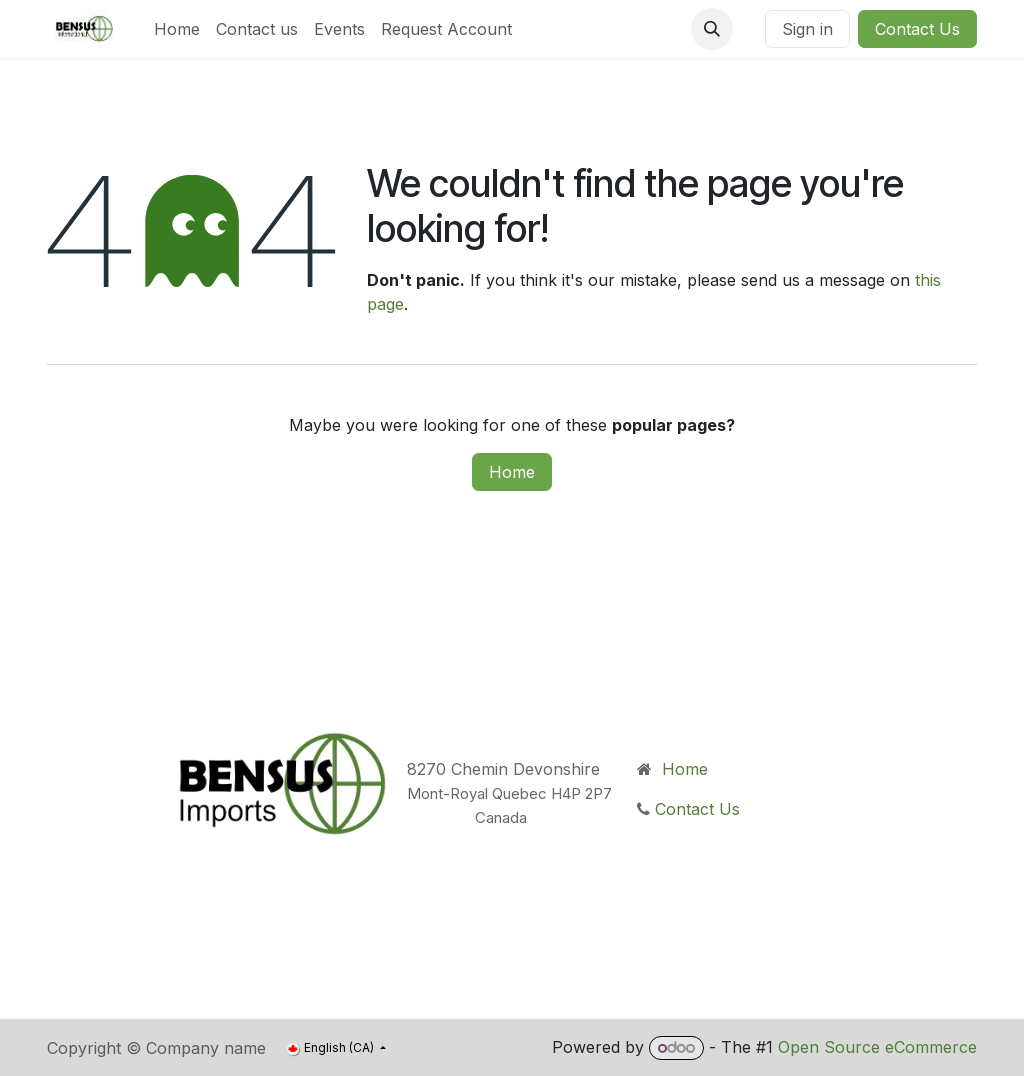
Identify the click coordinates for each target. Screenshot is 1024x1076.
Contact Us (917, 29)
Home (512, 472)
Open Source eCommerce (877, 1047)
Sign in (807, 29)
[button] (712, 29)
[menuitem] (177, 29)
